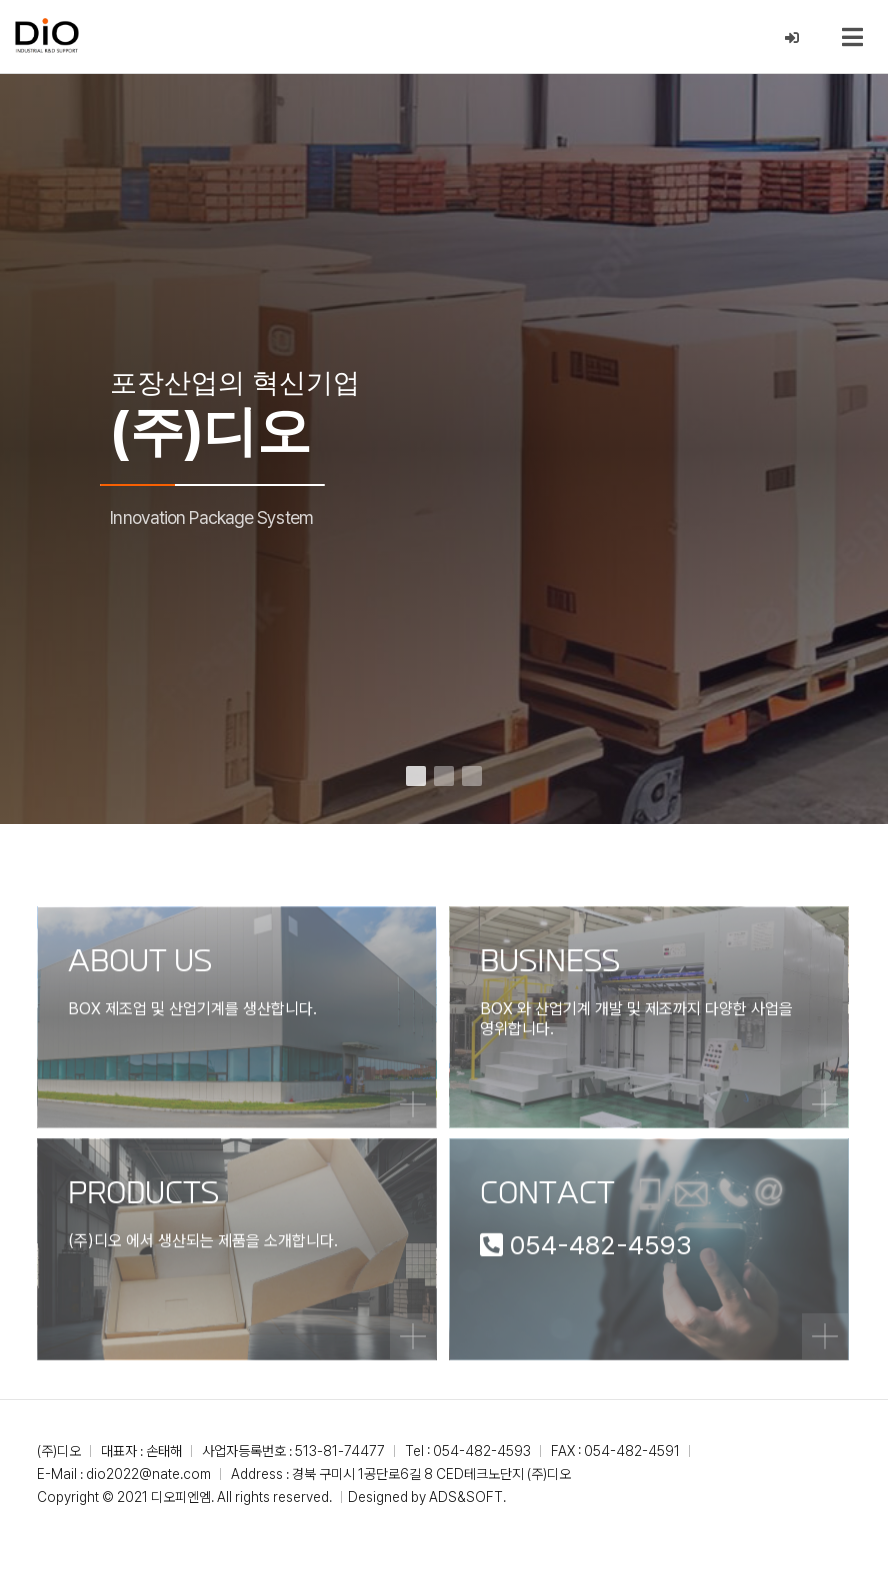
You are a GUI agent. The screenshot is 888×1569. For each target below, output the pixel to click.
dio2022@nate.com (148, 1474)
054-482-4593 (482, 1451)
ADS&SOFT (466, 1497)
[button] (416, 776)
